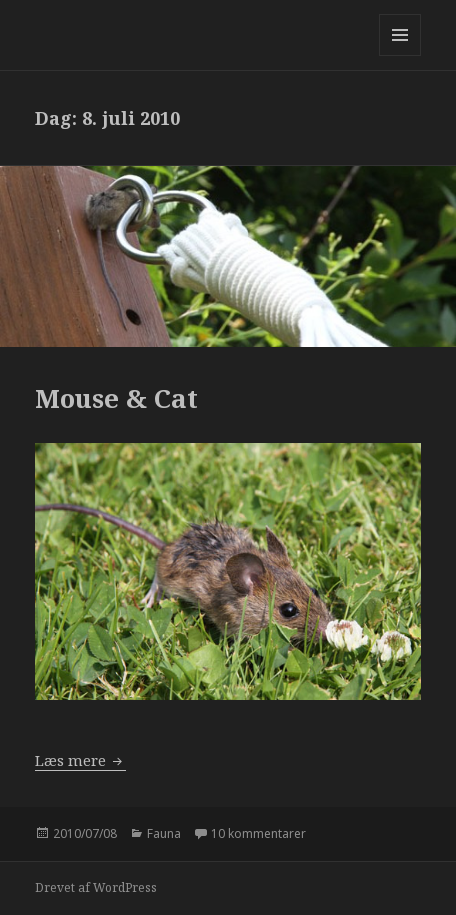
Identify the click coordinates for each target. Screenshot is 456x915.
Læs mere (80, 760)
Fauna (164, 833)
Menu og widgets (400, 55)
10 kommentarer (258, 833)
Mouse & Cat (116, 398)
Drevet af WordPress (96, 887)
